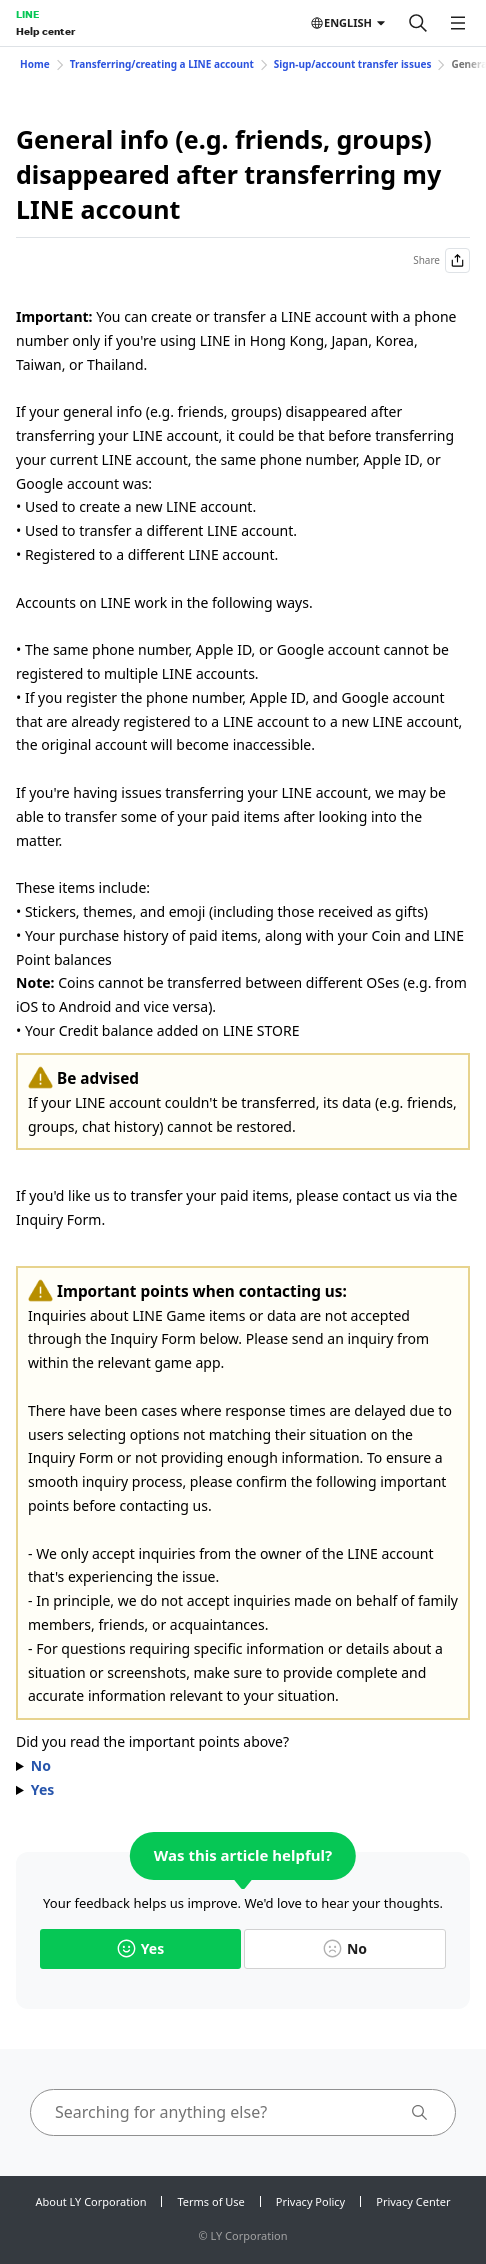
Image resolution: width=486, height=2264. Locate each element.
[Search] (418, 23)
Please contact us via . (243, 1790)
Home (35, 64)
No (345, 1948)
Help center (45, 31)
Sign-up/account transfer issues (353, 64)
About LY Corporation (91, 2201)
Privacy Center (413, 2201)
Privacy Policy (310, 2201)
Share (441, 260)
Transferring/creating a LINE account (162, 64)
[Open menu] (458, 23)
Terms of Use (210, 2201)
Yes (140, 1948)
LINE (27, 14)
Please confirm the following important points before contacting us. (243, 1766)
